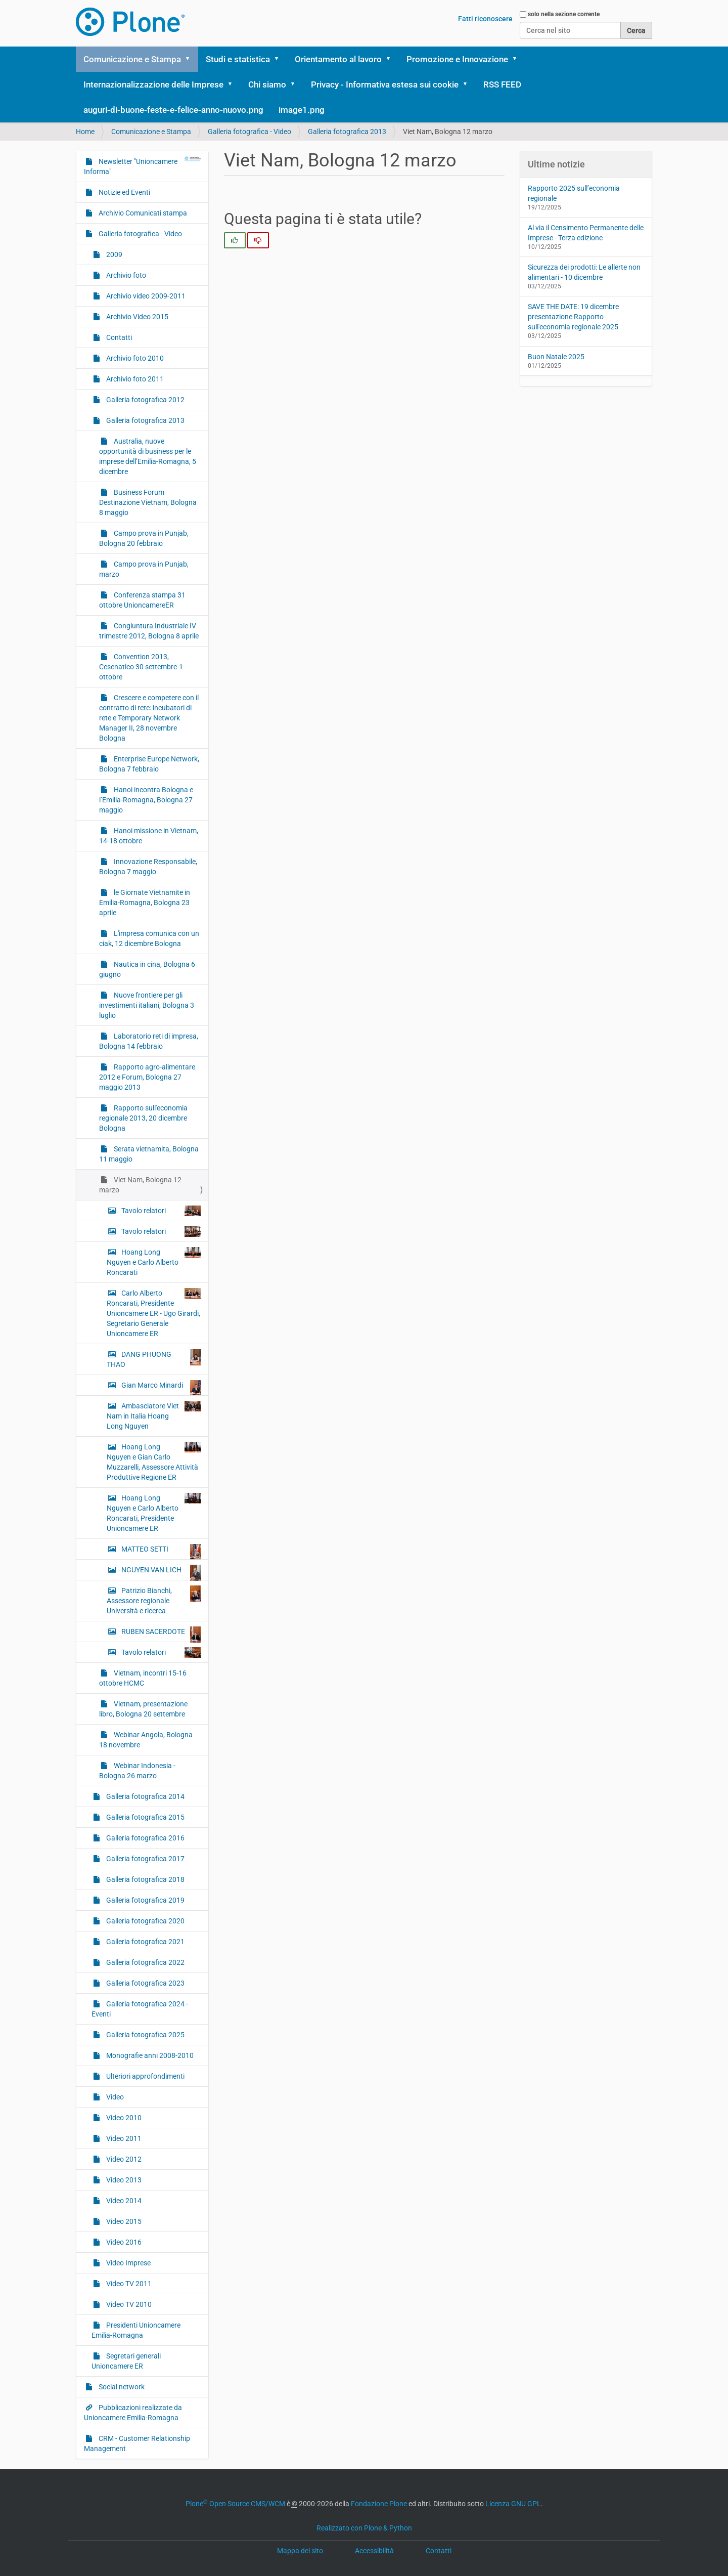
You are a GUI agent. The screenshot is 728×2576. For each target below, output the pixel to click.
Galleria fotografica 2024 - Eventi (140, 2009)
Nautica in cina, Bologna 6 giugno (147, 969)
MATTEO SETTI (160, 1551)
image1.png (302, 110)
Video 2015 (123, 2221)
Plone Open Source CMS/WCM (235, 2504)
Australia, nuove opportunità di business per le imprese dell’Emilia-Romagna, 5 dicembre (147, 456)
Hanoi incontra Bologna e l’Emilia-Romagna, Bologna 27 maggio (146, 800)
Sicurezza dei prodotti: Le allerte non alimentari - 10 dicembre (584, 272)
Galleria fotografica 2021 (145, 1942)
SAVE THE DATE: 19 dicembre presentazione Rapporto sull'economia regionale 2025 (573, 317)
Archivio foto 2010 (134, 358)
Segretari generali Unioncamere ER (126, 2361)
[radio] (235, 240)
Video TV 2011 (128, 2284)
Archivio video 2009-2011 (145, 296)
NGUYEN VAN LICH (160, 1572)
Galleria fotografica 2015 (145, 1817)
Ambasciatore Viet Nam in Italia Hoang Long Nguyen (154, 1415)
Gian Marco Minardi (160, 1387)
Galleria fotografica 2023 (145, 1983)
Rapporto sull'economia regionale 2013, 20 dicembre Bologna (143, 1118)
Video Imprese (128, 2263)
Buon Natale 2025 (556, 357)
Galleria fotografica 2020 (145, 1921)
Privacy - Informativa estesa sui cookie (385, 84)
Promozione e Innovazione (457, 59)
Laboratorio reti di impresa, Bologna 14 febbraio (148, 1041)
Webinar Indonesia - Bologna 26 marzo (137, 1771)
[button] (191, 59)
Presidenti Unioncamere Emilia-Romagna (136, 2330)
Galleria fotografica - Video (249, 131)
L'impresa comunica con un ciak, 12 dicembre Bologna (149, 938)
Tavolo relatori (160, 1211)
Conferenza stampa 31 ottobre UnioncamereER (142, 600)
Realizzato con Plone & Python (364, 2528)
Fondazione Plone (379, 2504)
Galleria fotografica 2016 (145, 1838)
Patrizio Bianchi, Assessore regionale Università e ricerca (154, 1600)
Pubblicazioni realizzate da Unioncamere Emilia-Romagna (133, 2412)
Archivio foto (125, 275)
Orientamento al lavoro (338, 59)
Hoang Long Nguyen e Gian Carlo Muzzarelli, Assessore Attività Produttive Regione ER (154, 1461)
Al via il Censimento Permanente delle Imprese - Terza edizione (586, 233)
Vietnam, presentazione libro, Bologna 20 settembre (143, 1709)
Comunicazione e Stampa (132, 59)
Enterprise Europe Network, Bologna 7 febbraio (149, 764)
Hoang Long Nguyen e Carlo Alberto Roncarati (154, 1261)
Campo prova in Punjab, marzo (144, 569)
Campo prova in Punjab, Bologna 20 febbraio (144, 538)
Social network (121, 2387)
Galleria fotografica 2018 (145, 1879)
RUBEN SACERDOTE (160, 1634)
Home (85, 131)
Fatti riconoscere (485, 19)
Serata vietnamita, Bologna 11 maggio (149, 1154)
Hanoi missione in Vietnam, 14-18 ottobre (148, 836)
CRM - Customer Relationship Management (137, 2443)
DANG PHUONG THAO (154, 1358)
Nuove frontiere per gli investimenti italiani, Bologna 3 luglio (146, 1005)
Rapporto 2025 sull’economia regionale (574, 193)
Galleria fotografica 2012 (145, 400)
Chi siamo (267, 84)
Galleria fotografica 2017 (145, 1859)
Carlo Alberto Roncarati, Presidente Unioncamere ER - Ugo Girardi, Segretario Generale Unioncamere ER (154, 1313)
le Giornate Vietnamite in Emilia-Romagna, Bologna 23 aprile (144, 902)
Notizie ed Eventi (123, 192)
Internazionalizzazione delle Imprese (153, 84)
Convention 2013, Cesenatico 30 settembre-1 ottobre (141, 667)
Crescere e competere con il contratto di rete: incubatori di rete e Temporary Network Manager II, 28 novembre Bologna (149, 718)
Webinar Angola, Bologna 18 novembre (146, 1740)
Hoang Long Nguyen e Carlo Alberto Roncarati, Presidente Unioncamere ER (154, 1512)
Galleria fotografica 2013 (347, 131)
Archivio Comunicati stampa (142, 213)
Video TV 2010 (128, 2304)
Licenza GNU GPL (513, 2504)
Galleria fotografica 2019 (145, 1900)
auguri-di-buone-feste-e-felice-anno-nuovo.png (173, 110)
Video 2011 (123, 2138)
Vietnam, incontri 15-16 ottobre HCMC (143, 1678)
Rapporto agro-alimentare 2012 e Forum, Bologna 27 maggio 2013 (147, 1077)
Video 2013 (123, 2180)
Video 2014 (123, 2201)
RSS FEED (502, 84)
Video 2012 (123, 2159)
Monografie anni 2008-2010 (149, 2055)
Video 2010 (123, 2118)
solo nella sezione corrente (564, 14)
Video (114, 2097)
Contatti (118, 337)
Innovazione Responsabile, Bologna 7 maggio (148, 866)
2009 (113, 254)
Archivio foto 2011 (134, 379)
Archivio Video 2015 (136, 317)
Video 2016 (123, 2242)
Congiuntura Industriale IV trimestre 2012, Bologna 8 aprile (149, 631)
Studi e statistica (238, 59)
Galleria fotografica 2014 (145, 1796)
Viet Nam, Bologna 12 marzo (140, 1185)
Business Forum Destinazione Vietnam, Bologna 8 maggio (148, 502)
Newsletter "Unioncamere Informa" (142, 166)
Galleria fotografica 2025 (145, 2035)
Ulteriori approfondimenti (145, 2076)
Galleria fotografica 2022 (145, 1962)
